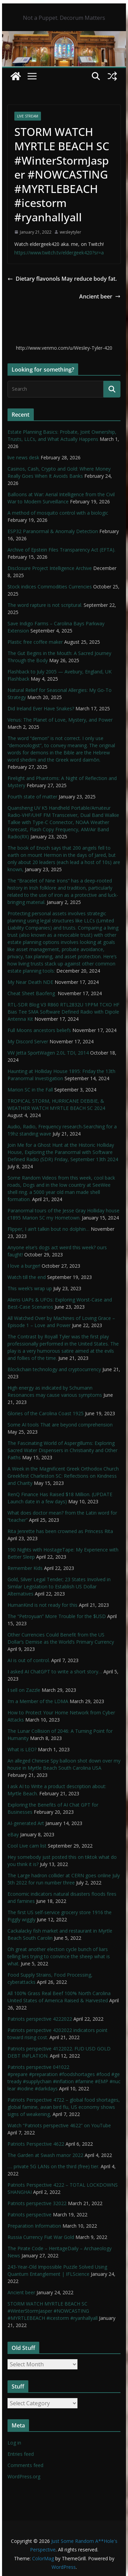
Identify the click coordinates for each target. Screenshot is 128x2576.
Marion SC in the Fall (30, 1089)
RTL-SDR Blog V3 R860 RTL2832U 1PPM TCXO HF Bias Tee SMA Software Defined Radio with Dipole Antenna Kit (63, 1011)
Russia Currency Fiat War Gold (41, 2237)
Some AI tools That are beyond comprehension (60, 1424)
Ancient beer (99, 296)
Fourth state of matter (32, 796)
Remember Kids (25, 1568)
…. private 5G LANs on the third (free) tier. (53, 2166)
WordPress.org (24, 2476)
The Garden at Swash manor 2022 (45, 2155)
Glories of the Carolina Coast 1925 (46, 1413)
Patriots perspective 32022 (37, 2203)
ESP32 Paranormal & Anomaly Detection (53, 531)
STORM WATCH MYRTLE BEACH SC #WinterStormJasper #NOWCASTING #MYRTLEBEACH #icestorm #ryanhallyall (53, 2310)
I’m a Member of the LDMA (38, 1701)
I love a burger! (24, 1266)
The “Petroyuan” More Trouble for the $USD (57, 1616)
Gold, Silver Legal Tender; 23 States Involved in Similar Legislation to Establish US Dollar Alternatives (59, 1586)
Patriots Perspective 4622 (36, 2144)
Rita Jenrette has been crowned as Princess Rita (60, 1531)
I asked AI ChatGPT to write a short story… (55, 1671)
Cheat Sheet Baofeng (32, 993)
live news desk (23, 457)
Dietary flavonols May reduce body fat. (62, 278)
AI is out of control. (29, 1660)
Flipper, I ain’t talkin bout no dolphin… (48, 1229)
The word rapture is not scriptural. (45, 605)
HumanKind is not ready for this (42, 1605)
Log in (14, 2442)
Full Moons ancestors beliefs (39, 1030)
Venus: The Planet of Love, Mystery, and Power (60, 719)
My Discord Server (28, 1041)
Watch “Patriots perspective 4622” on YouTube (59, 2125)
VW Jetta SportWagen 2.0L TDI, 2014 (48, 1052)
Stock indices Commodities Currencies (50, 586)
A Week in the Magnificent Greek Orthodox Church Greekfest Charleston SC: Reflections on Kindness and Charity (63, 1475)
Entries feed (21, 2454)
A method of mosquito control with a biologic (58, 513)
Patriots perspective (30, 2214)
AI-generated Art (26, 1823)
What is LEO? (22, 1749)
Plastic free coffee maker (35, 642)
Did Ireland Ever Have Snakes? (41, 708)
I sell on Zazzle (24, 1690)
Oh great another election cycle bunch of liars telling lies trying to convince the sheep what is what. (59, 1956)
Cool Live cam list (27, 1845)
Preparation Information (34, 2226)
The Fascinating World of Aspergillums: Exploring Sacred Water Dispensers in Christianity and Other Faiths (62, 1450)
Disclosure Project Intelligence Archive (50, 568)
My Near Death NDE (30, 982)
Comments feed (25, 2465)
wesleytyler (70, 232)
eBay (13, 1834)
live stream (27, 116)
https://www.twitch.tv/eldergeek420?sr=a (59, 252)
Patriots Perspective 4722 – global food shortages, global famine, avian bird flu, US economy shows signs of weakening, (64, 2107)
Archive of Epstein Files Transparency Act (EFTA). (61, 549)
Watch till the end (27, 1277)
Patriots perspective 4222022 (40, 2019)
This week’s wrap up (30, 1288)
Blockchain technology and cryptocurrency (54, 1369)
